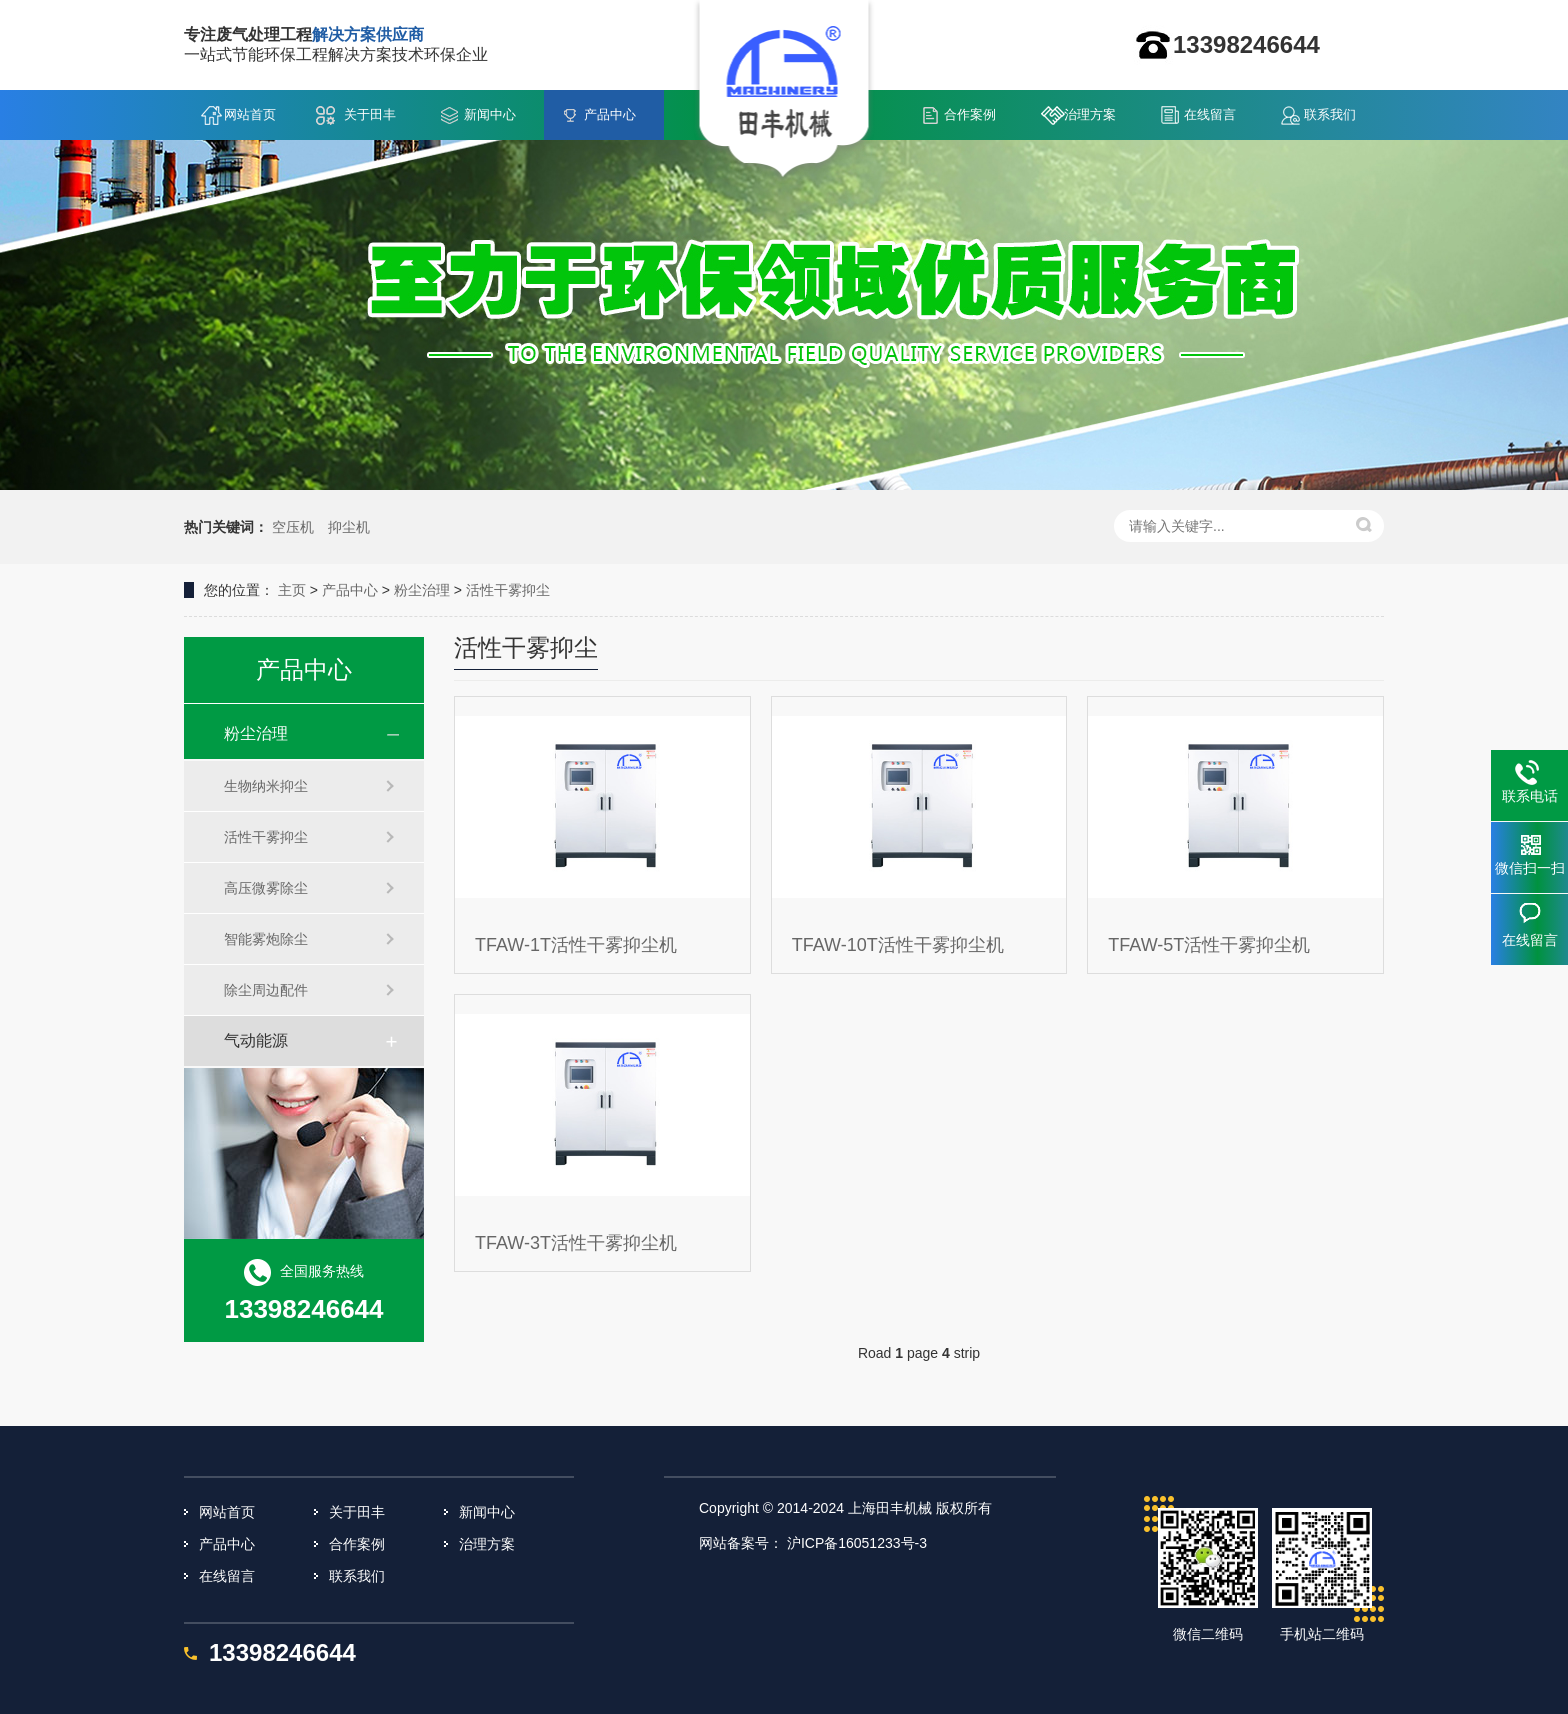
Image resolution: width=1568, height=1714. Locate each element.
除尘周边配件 (266, 990)
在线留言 (1210, 114)
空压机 (293, 527)
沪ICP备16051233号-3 (857, 1543)
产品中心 (610, 114)
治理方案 (1090, 114)
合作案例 (970, 114)
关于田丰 (370, 114)
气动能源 (256, 1040)
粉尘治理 (422, 590)
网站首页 (250, 114)
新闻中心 (490, 114)
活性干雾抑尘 (508, 590)
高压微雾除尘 (266, 888)
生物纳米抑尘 (266, 786)
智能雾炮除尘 (266, 939)
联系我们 (1330, 114)
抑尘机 (349, 527)
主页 (292, 590)
